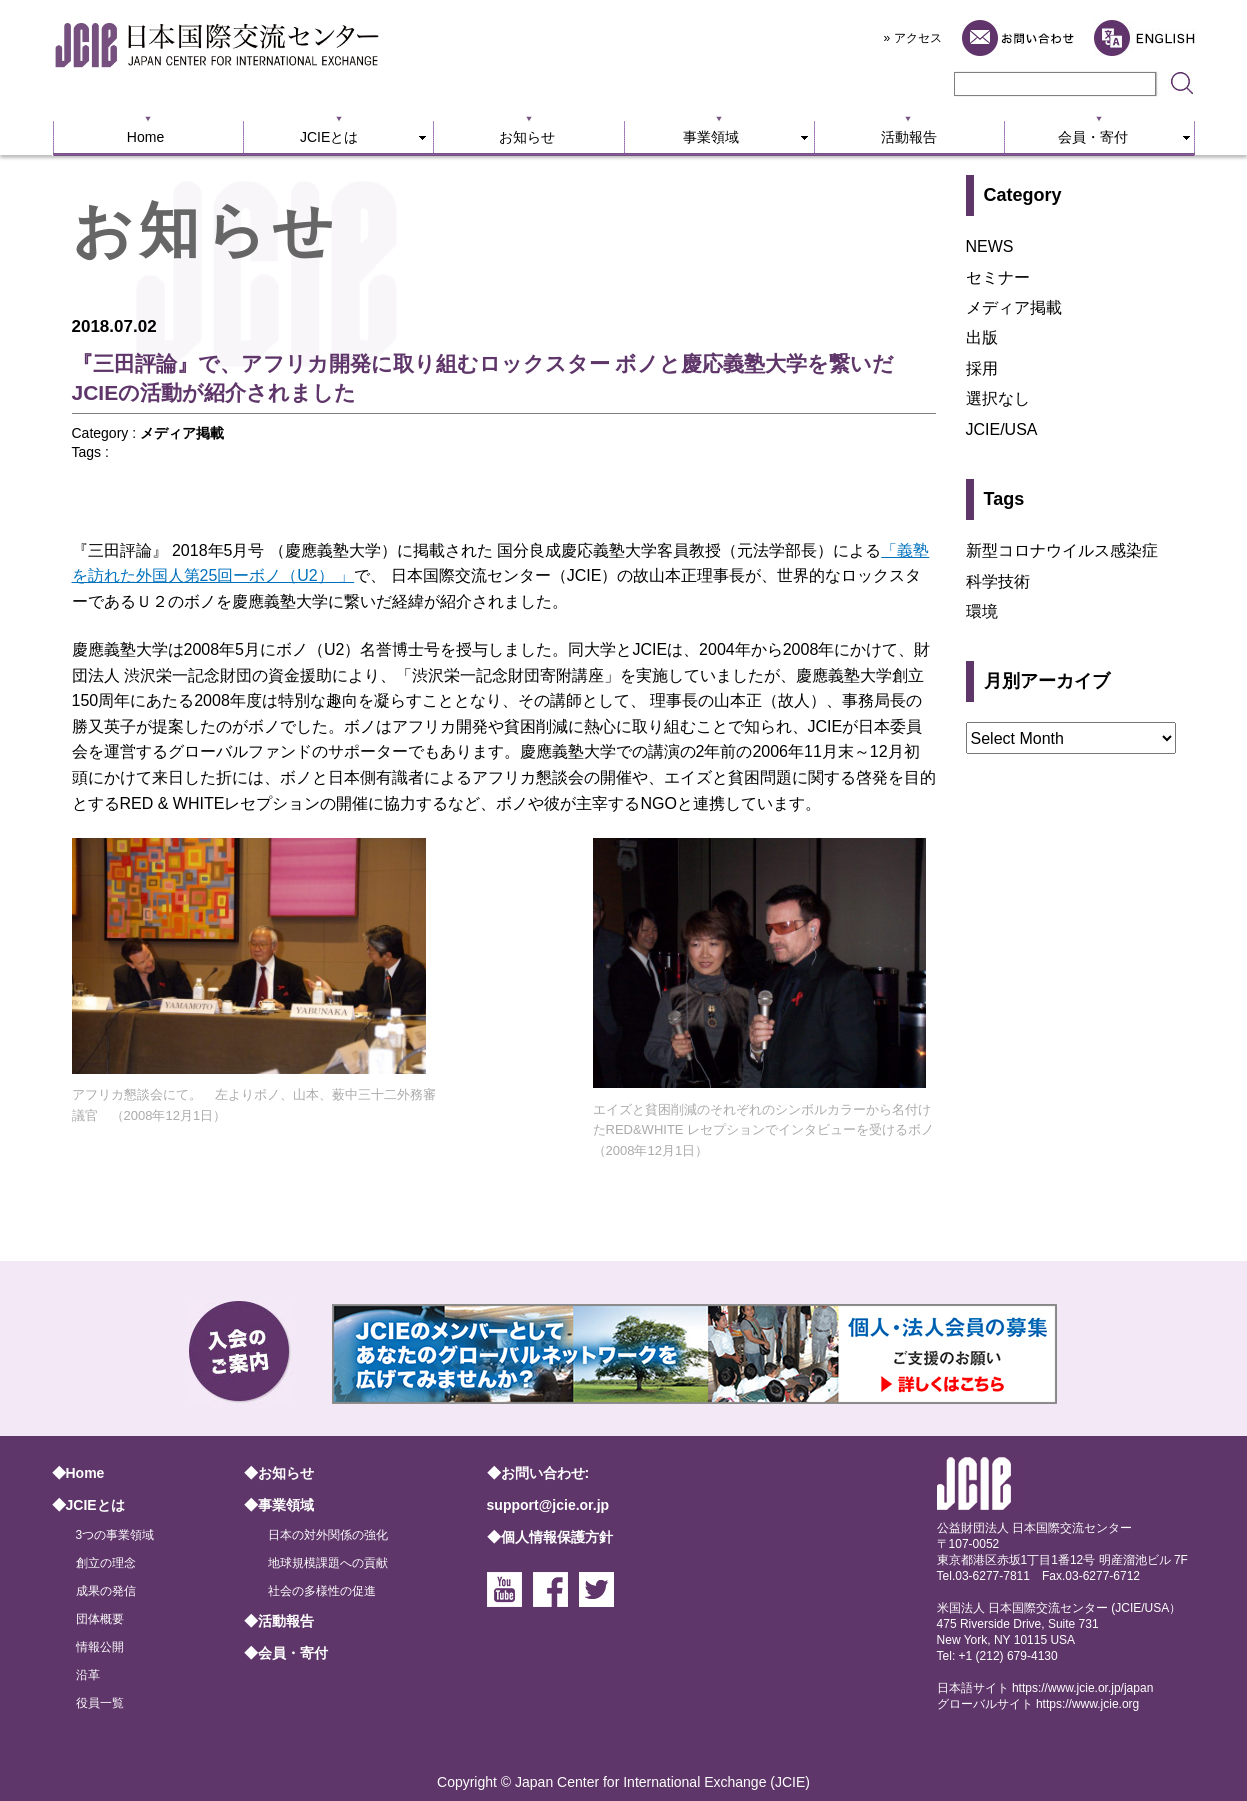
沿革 (88, 1675)
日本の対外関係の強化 (328, 1535)
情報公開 (100, 1647)
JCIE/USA (1002, 429)
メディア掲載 (182, 433)
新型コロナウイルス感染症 (1062, 550)
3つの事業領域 (115, 1535)
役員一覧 (100, 1703)
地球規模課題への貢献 (328, 1563)
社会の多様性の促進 (322, 1591)
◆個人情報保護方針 (550, 1537)
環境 (982, 611)
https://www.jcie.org (1087, 1704)
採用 (982, 368)
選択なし (998, 398)
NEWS (990, 246)
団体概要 (100, 1619)
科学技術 (998, 581)
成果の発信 (106, 1591)
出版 (982, 337)
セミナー (998, 277)
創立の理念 (106, 1563)
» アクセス (913, 38)
